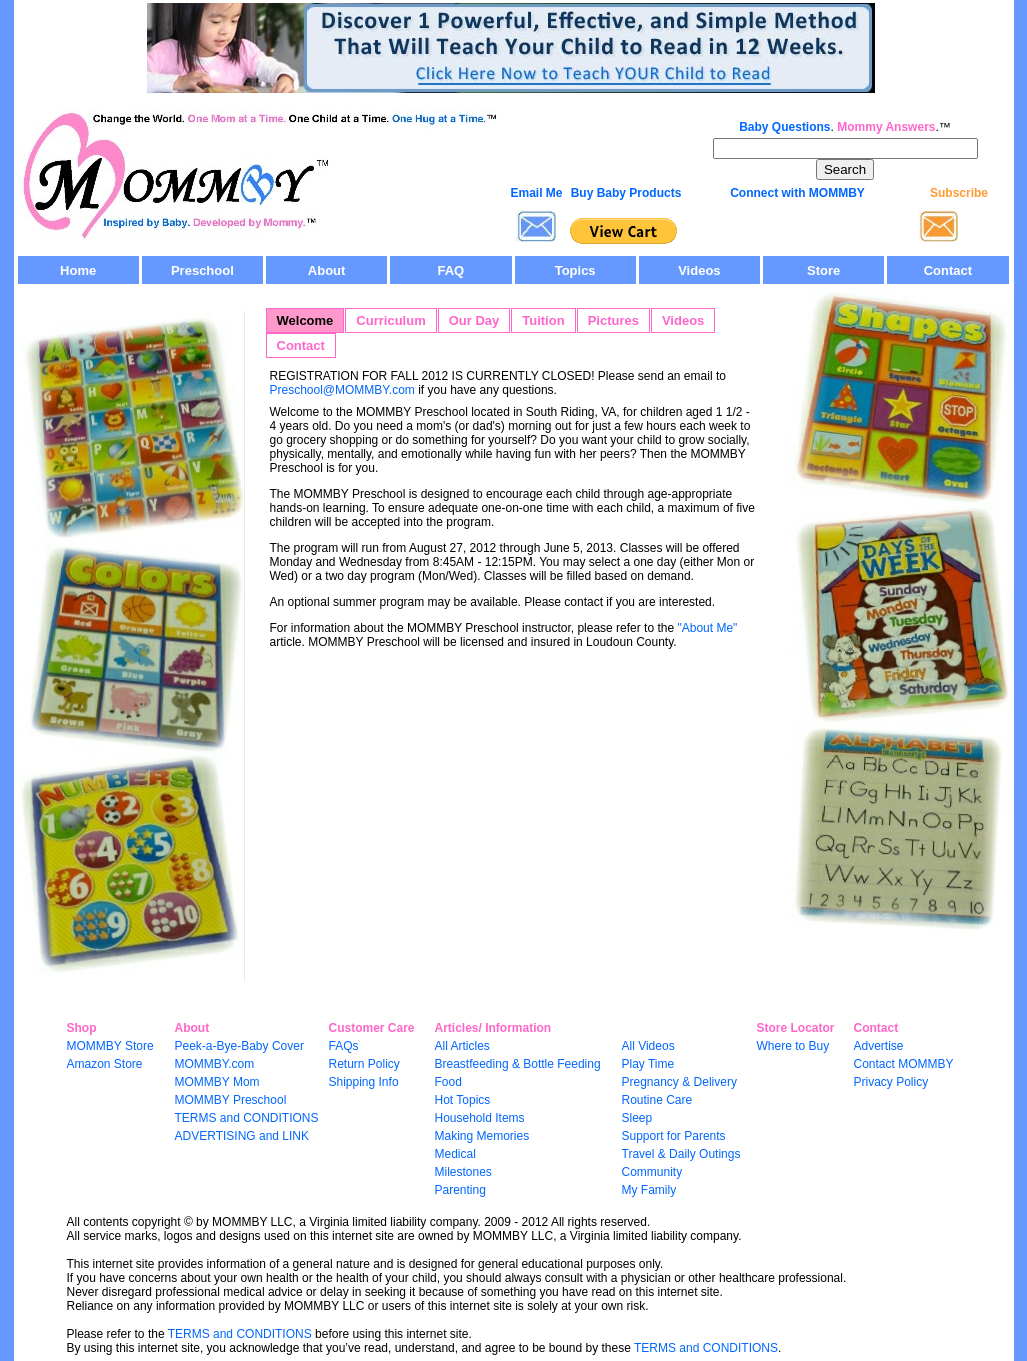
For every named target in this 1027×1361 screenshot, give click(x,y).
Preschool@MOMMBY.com (342, 390)
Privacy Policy (891, 1082)
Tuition (543, 320)
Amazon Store (105, 1064)
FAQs (344, 1046)
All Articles (462, 1046)
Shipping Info (364, 1082)
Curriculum (390, 320)
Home (78, 270)
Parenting (460, 1190)
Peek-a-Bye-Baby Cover (239, 1046)
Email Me (536, 193)
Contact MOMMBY (904, 1064)
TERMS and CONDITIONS (247, 1118)
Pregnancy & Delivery (679, 1082)
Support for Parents (674, 1136)
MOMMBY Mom (217, 1082)
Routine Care (657, 1100)
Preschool (202, 270)
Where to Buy (793, 1046)
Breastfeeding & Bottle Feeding (518, 1064)
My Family (649, 1190)
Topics (575, 270)
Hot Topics (463, 1100)
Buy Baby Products (626, 193)
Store (823, 270)
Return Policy (364, 1064)
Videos (699, 270)
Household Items (480, 1118)
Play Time (648, 1064)
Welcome (305, 320)
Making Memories (482, 1136)
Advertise (879, 1046)
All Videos (648, 1046)
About (327, 270)
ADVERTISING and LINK (242, 1136)
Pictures (613, 320)
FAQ (451, 270)
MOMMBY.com (215, 1064)
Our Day (474, 320)
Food (448, 1082)
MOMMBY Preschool (231, 1100)
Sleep (637, 1118)
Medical (455, 1154)
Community (652, 1172)
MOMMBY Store (110, 1046)
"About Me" (705, 628)
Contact (948, 270)
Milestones (463, 1172)
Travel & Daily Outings (681, 1154)
